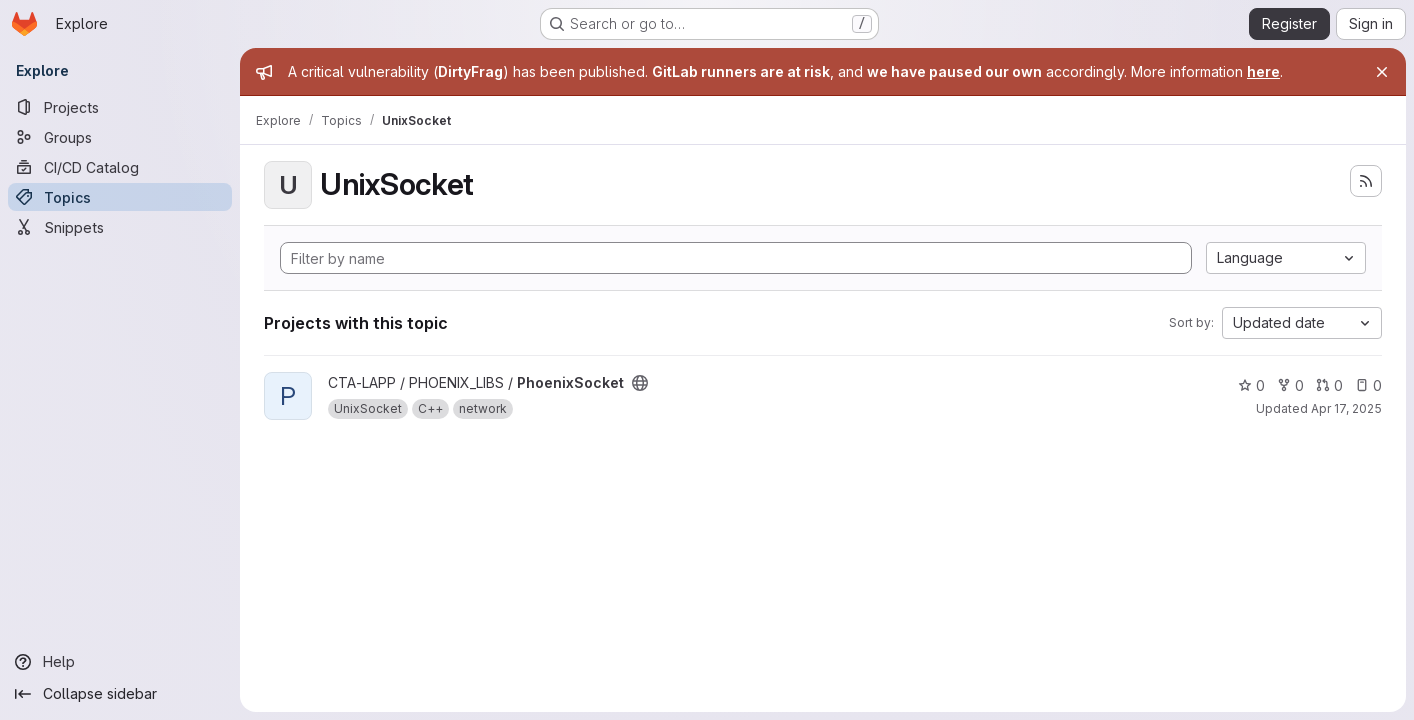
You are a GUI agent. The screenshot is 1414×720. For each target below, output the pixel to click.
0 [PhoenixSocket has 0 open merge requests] (1329, 385)
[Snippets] (120, 227)
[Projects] (120, 107)
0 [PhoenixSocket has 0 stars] (1251, 385)
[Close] (1382, 72)
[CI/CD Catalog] (120, 167)
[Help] (120, 662)
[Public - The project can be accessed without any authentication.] (640, 383)
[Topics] (120, 197)
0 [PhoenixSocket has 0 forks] (1290, 385)
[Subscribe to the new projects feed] (1366, 181)
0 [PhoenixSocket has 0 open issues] (1368, 385)
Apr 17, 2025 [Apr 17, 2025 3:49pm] (1346, 408)
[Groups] (120, 137)
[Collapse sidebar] (120, 694)
